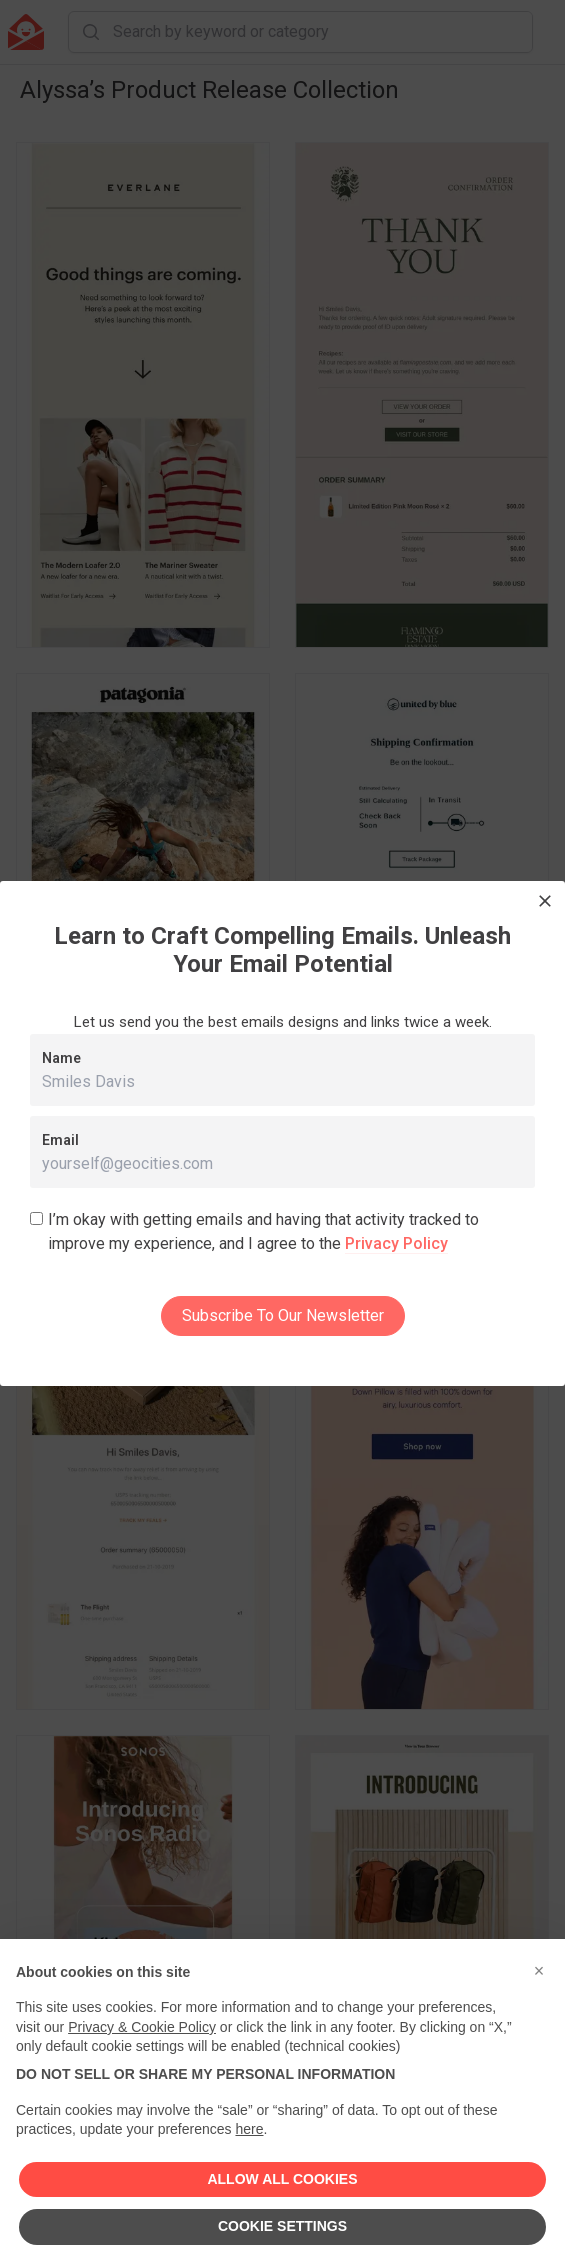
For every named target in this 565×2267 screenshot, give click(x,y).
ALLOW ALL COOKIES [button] (282, 2179)
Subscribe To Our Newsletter (283, 1315)
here (249, 2129)
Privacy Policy (396, 1243)
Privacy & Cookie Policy (142, 2027)
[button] (539, 1971)
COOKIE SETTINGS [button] (282, 2226)
